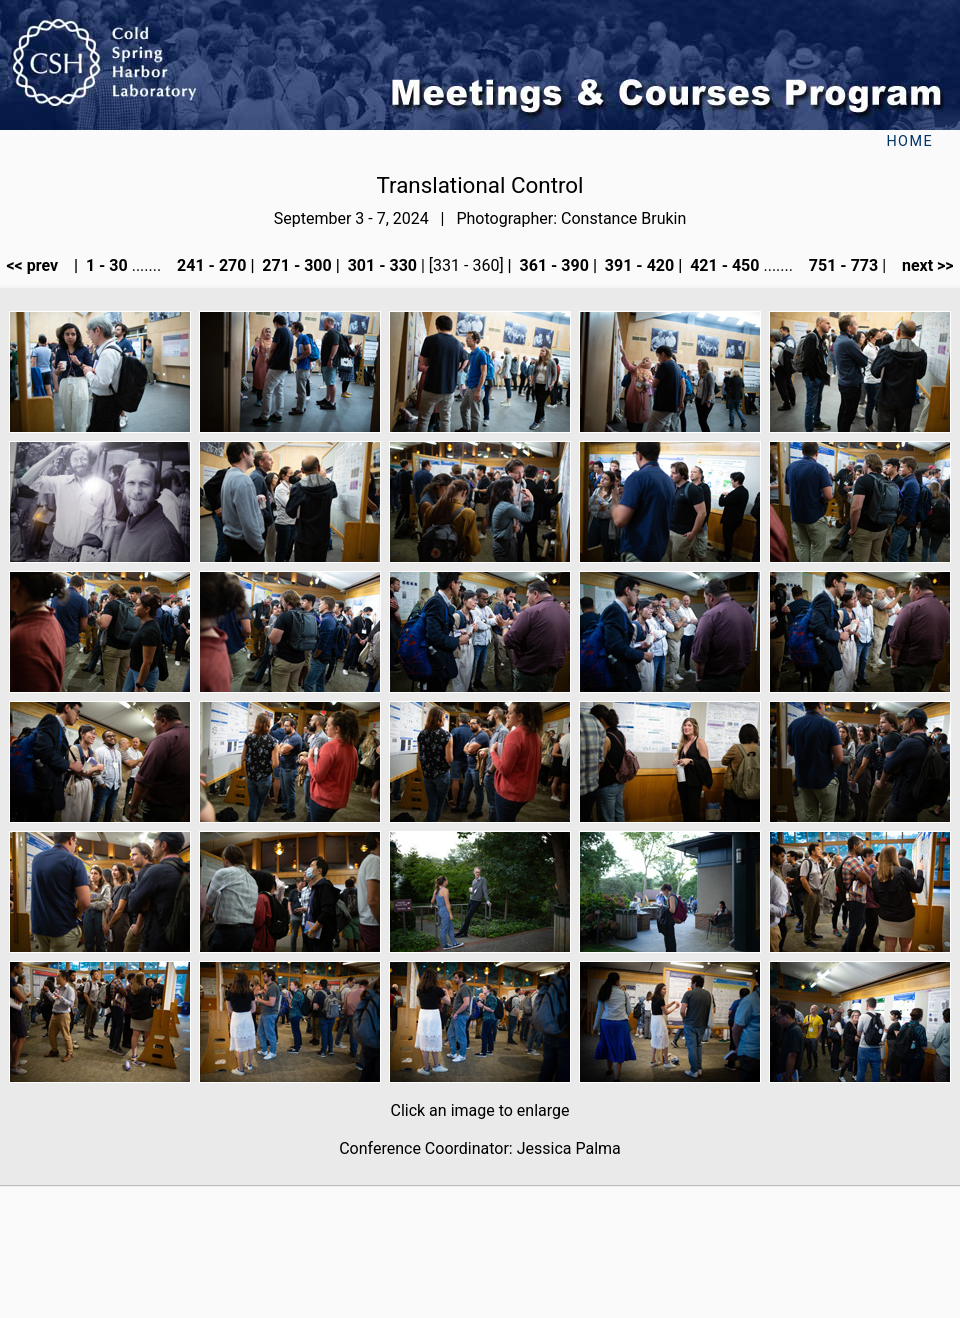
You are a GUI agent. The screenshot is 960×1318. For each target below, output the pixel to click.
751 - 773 (841, 265)
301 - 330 (380, 265)
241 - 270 (209, 265)
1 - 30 (105, 265)
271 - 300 (294, 265)
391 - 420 (637, 265)
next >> (922, 265)
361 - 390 (552, 265)
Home (909, 141)
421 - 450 (722, 265)
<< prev (38, 265)
